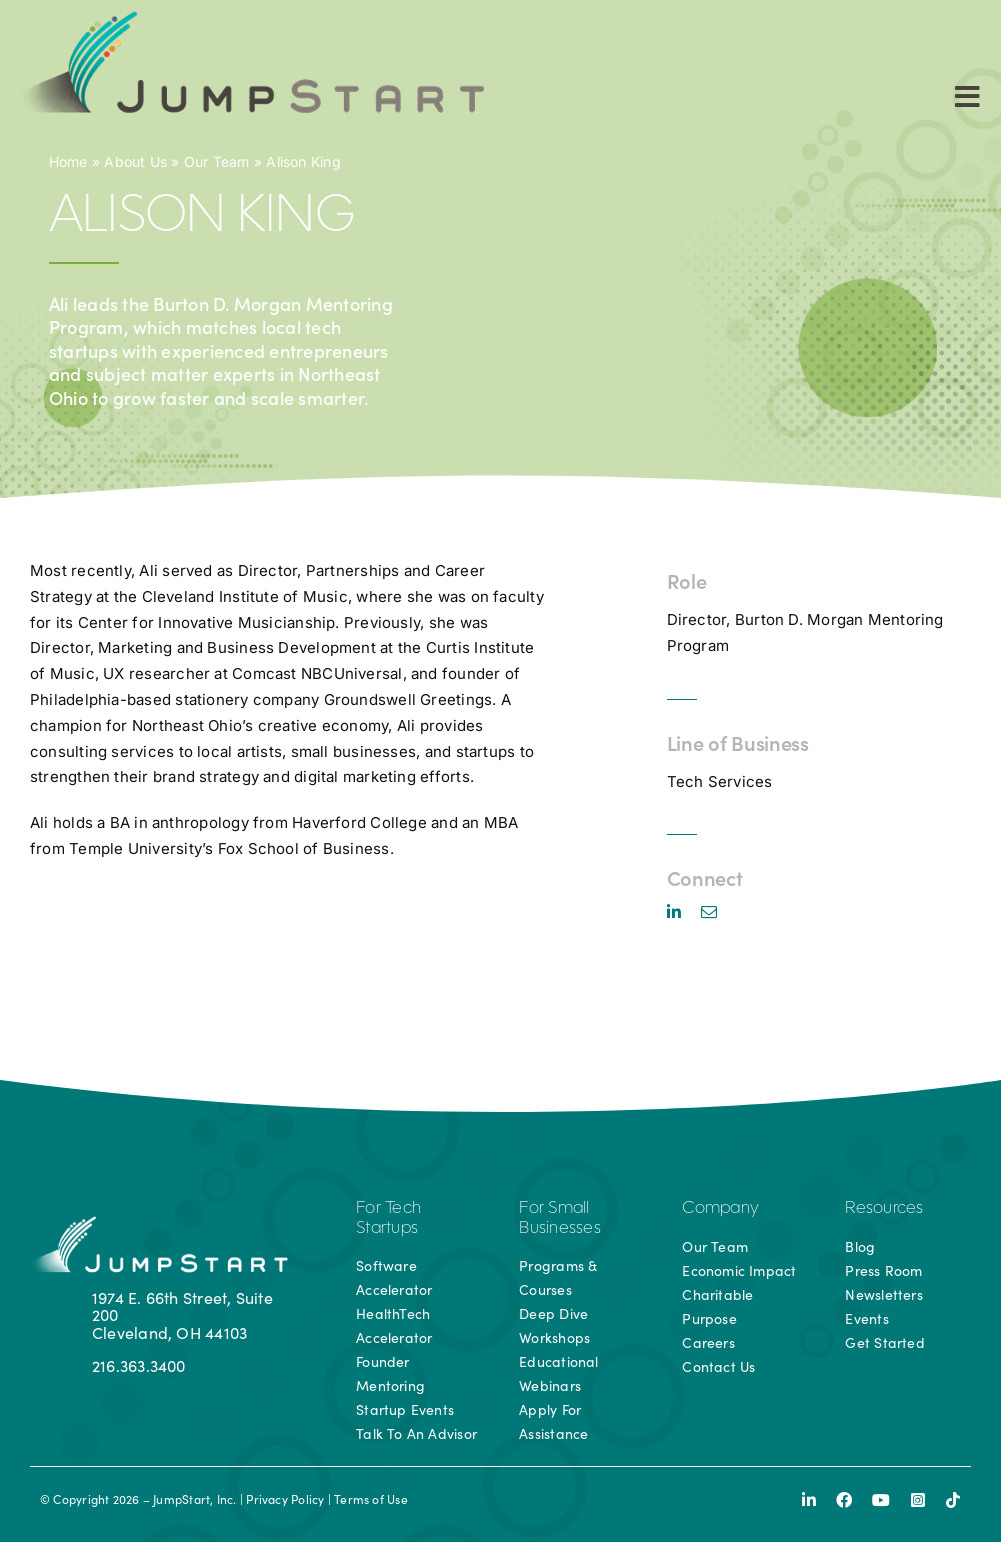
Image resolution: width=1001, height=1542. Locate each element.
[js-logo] (248, 17)
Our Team (217, 161)
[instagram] (918, 1500)
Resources (884, 1209)
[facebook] (844, 1500)
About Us (135, 161)
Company (720, 1209)
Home (68, 161)
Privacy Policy (285, 1499)
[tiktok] (953, 1500)
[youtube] (881, 1500)
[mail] (709, 912)
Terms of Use (371, 1499)
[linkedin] (674, 912)
